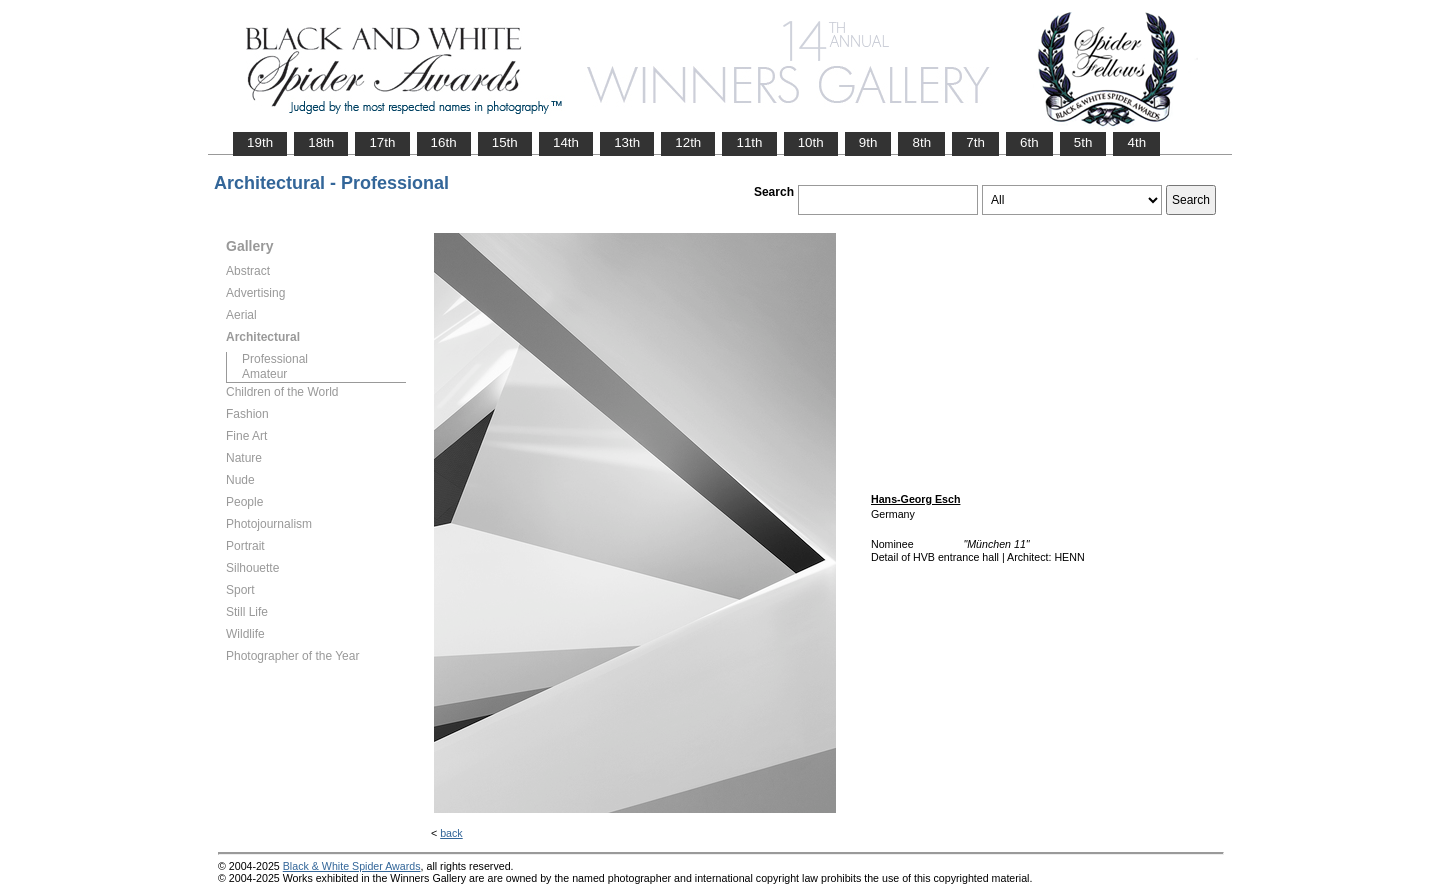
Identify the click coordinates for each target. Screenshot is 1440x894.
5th (1083, 142)
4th (1136, 142)
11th (749, 142)
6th (1029, 142)
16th (444, 142)
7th (975, 142)
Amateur (264, 374)
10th (811, 142)
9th (868, 142)
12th (688, 142)
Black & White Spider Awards (352, 866)
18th (321, 142)
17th (382, 142)
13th (627, 142)
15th (505, 142)
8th (921, 142)
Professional (275, 359)
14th (566, 142)
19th (260, 142)
